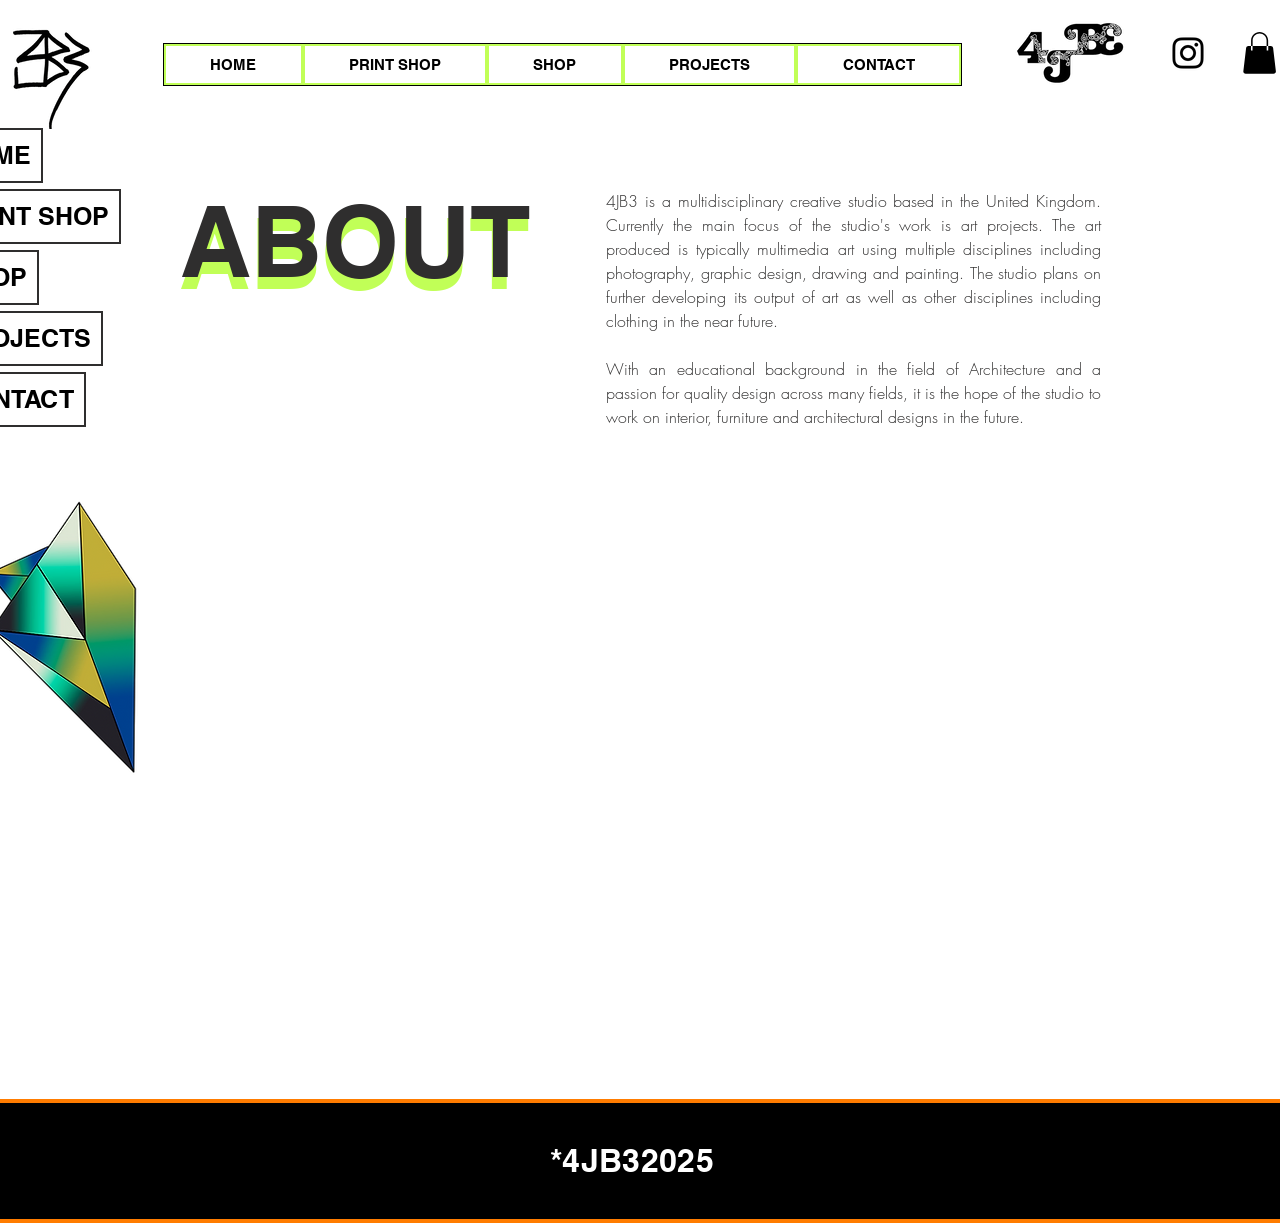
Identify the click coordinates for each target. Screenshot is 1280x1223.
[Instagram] (1188, 53)
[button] (1259, 53)
